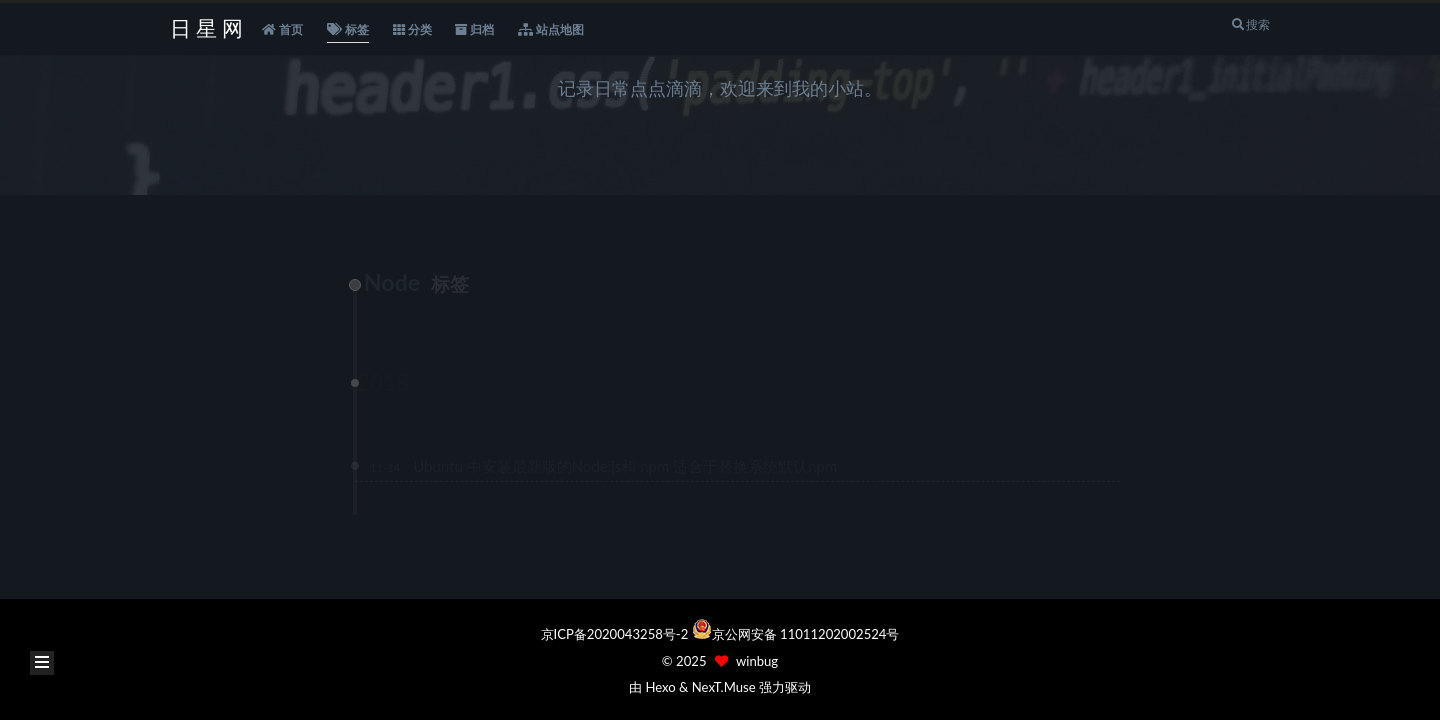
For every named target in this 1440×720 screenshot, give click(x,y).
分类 (412, 30)
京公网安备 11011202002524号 (806, 634)
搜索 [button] (1250, 24)
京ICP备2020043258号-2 (616, 634)
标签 (348, 30)
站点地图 (551, 30)
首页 (282, 30)
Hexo (660, 687)
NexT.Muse (724, 687)
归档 (474, 30)
